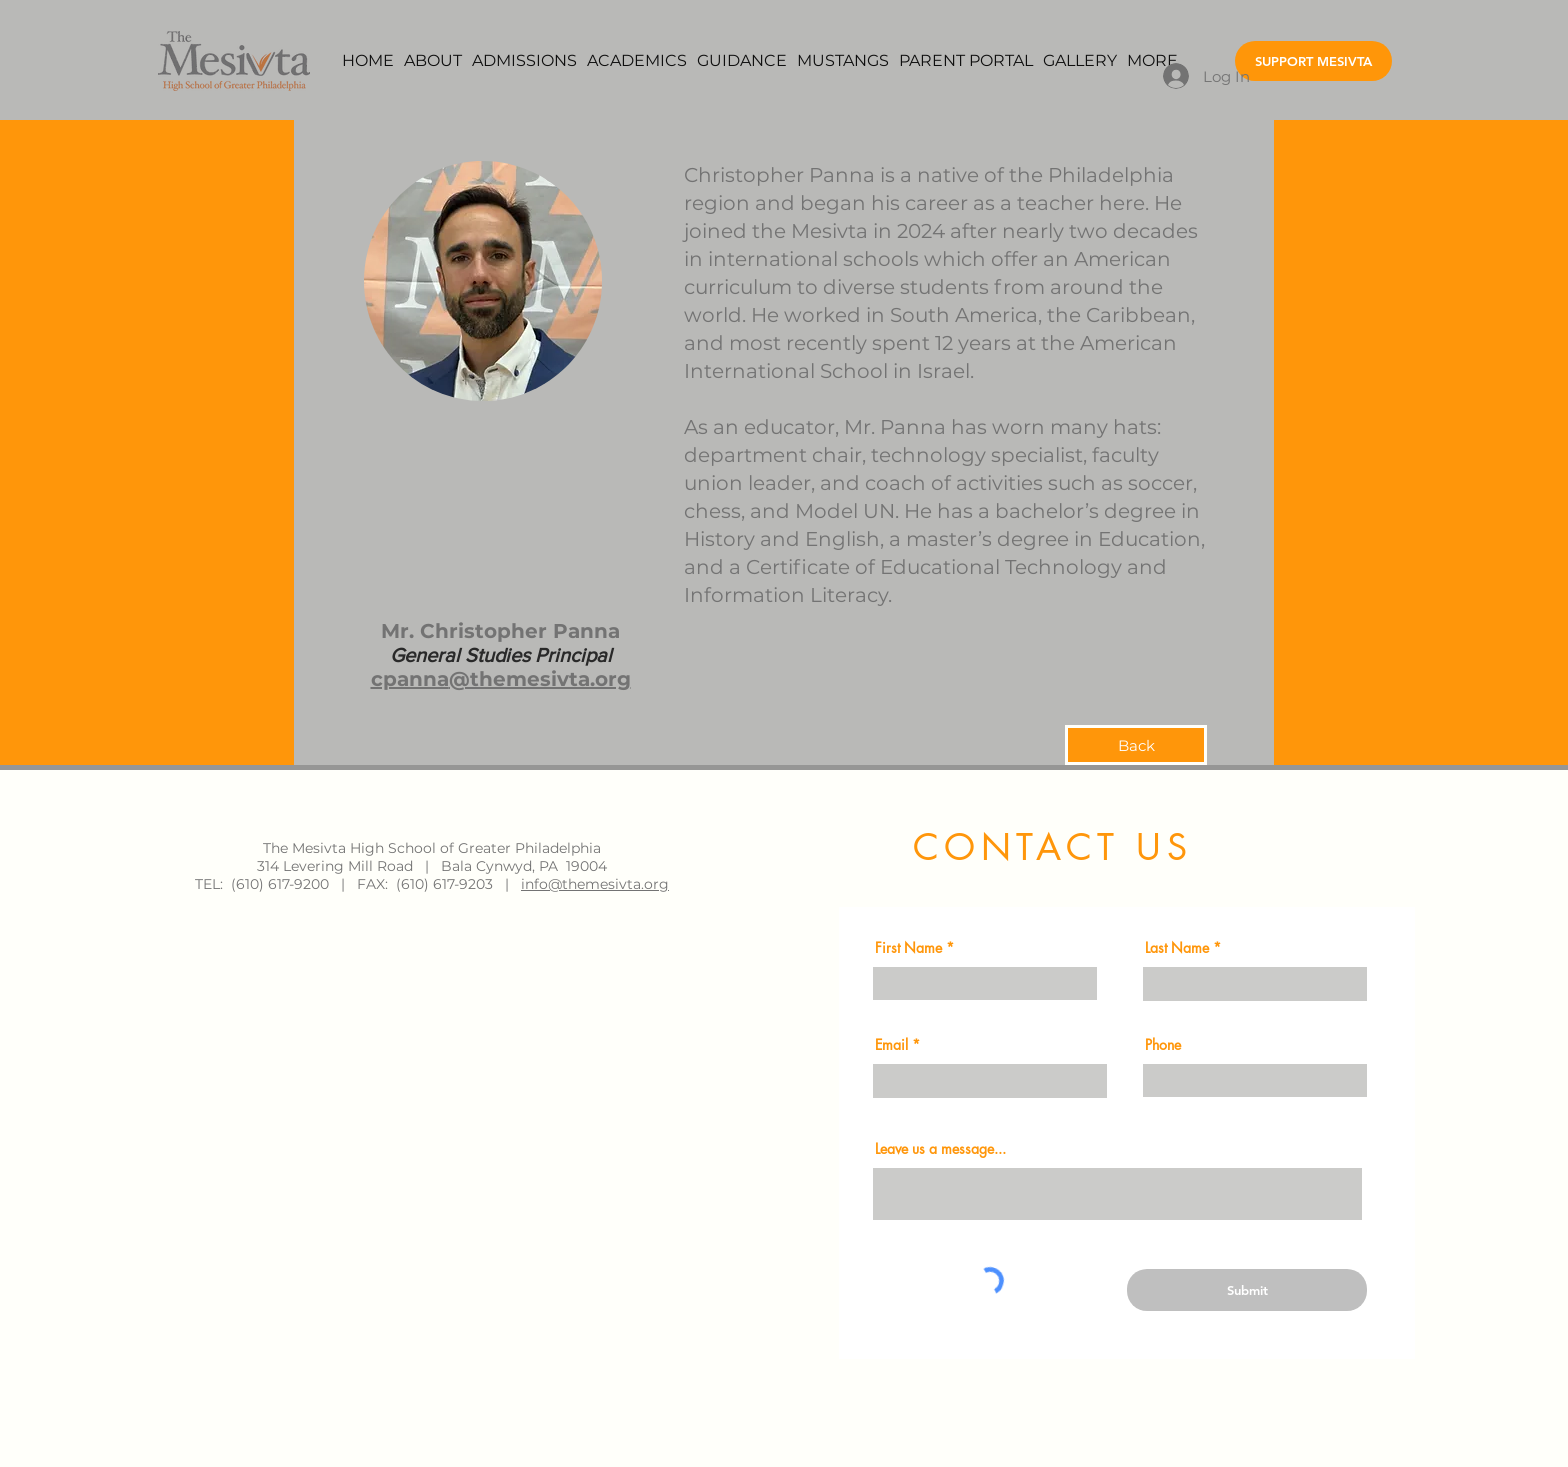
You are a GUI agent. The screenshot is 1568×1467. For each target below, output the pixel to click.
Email (891, 1045)
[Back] (1136, 745)
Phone (1163, 1045)
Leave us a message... (940, 1149)
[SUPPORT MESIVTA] (1313, 61)
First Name (908, 948)
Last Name (1177, 948)
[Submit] (1247, 1290)
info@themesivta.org (595, 884)
